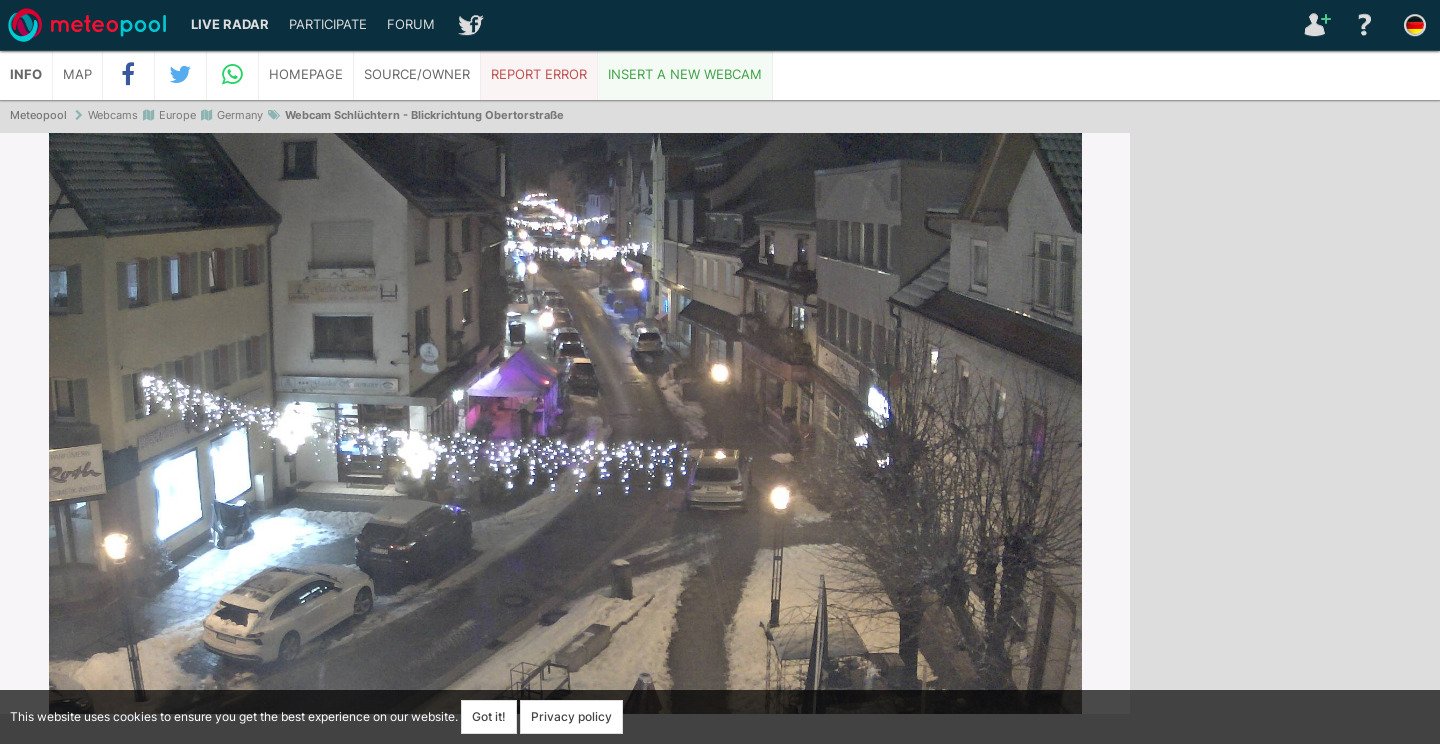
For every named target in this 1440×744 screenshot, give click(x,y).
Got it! (489, 716)
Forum (411, 24)
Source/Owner (417, 74)
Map (77, 74)
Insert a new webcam (685, 74)
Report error (539, 74)
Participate (328, 24)
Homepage (306, 74)
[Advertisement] (1285, 440)
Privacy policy (571, 716)
